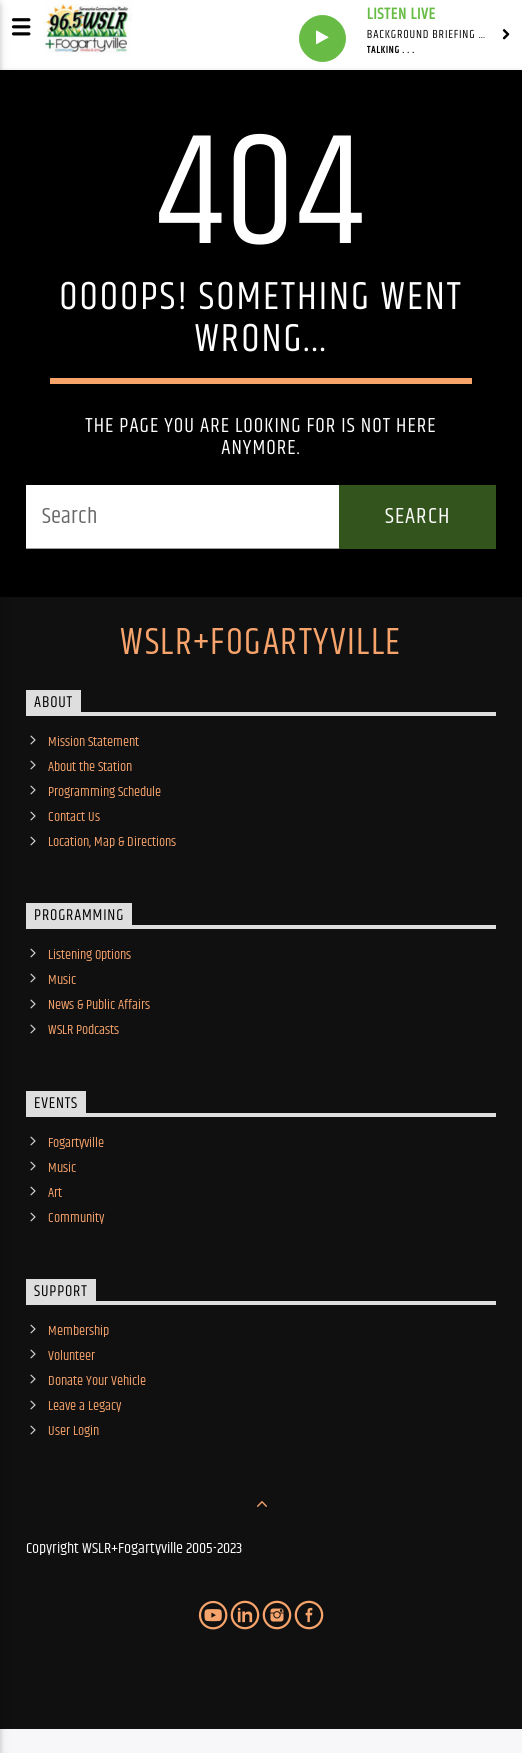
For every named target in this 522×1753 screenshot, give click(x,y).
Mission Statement (93, 742)
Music (62, 980)
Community (76, 1218)
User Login (73, 1431)
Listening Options (89, 955)
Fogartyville (76, 1143)
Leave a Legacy (84, 1406)
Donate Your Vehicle (97, 1381)
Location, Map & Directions (112, 842)
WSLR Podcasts (83, 1030)
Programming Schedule (104, 792)
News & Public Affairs (99, 1005)
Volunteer (71, 1356)
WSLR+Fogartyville (260, 644)
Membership (78, 1331)
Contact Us (74, 817)
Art (55, 1193)
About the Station (90, 767)
